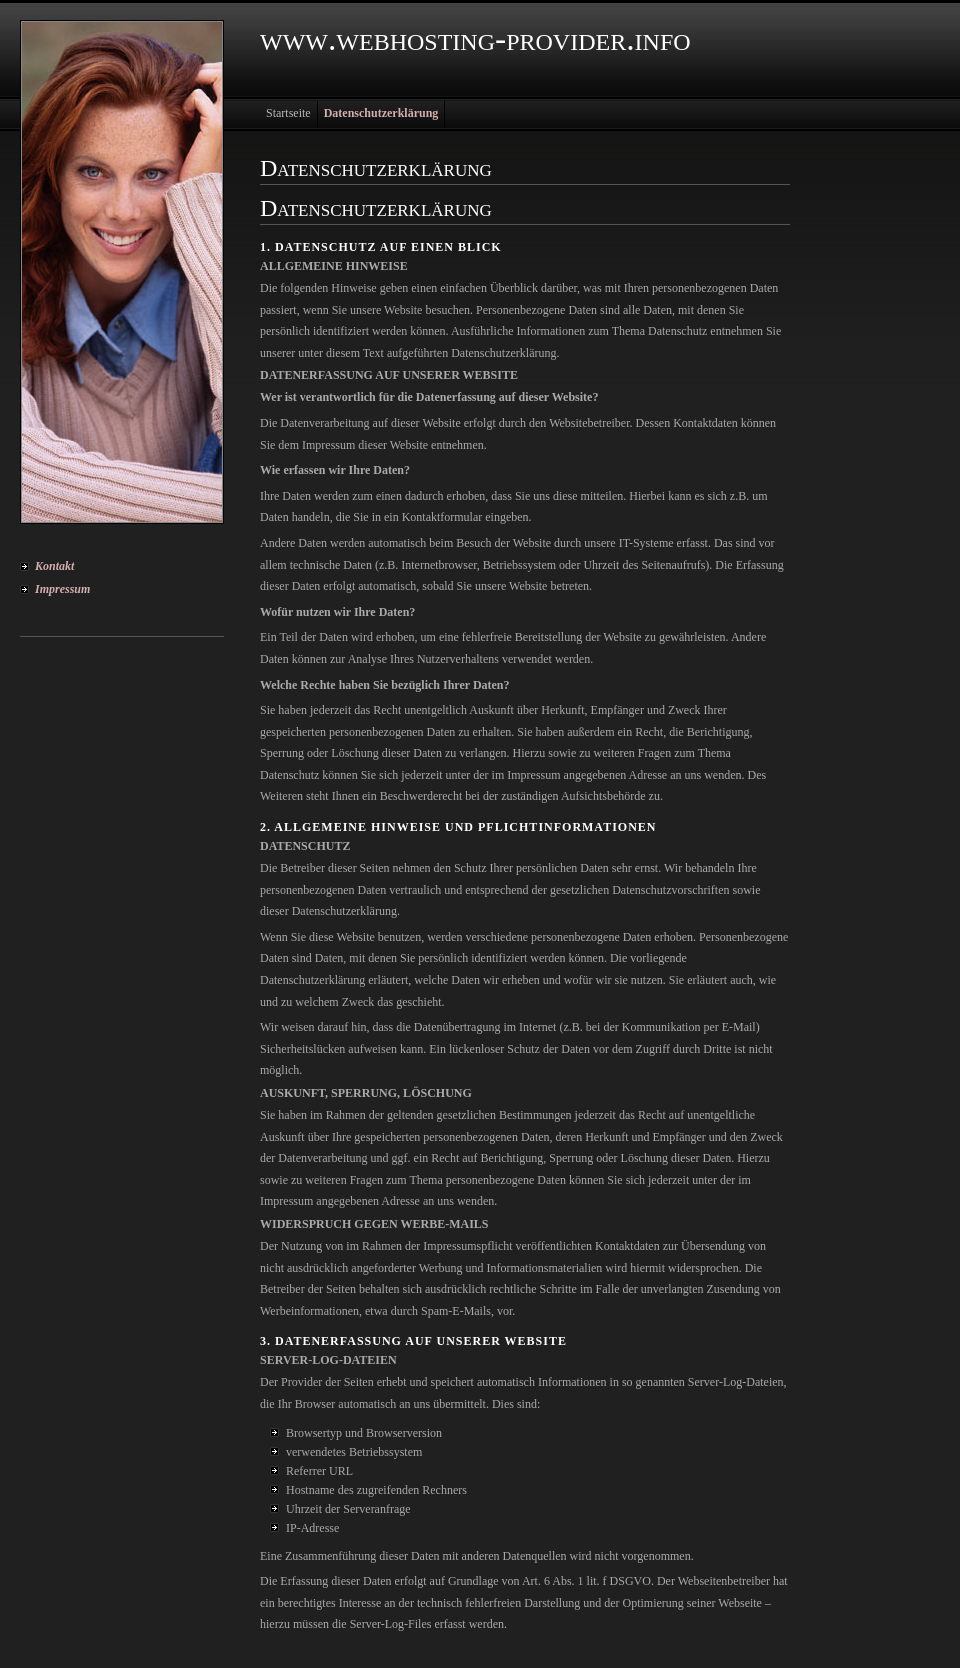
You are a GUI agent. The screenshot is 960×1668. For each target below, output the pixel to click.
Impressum (62, 589)
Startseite (288, 113)
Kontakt (54, 566)
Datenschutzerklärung (381, 113)
